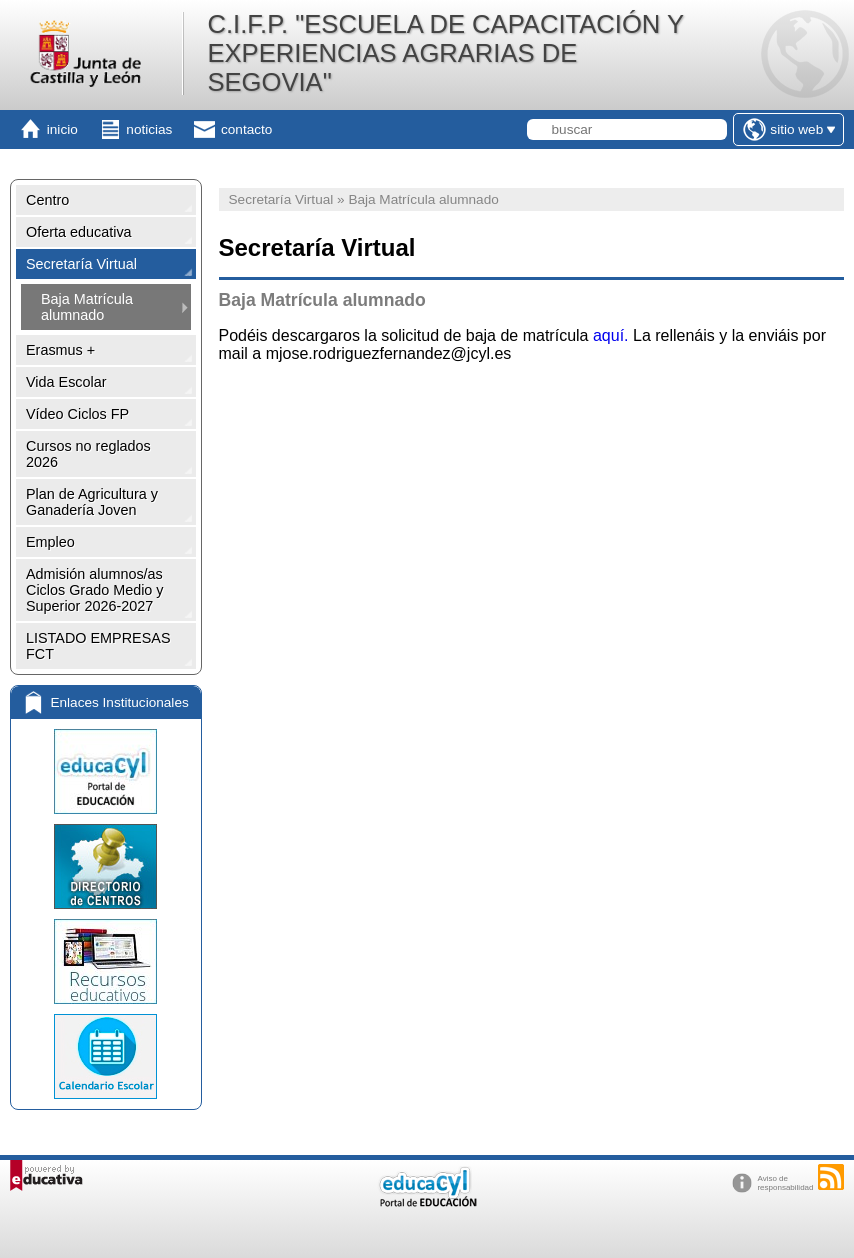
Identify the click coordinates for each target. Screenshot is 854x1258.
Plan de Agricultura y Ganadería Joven (92, 502)
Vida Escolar (66, 382)
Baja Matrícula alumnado (87, 307)
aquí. (611, 335)
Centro (47, 200)
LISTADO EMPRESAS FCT (98, 646)
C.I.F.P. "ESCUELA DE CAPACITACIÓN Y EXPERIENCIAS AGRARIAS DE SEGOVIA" (445, 53)
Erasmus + (60, 350)
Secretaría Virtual (81, 264)
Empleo (50, 542)
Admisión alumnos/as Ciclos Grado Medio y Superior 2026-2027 (95, 590)
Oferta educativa (79, 232)
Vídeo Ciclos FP (77, 414)
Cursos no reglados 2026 (88, 454)
